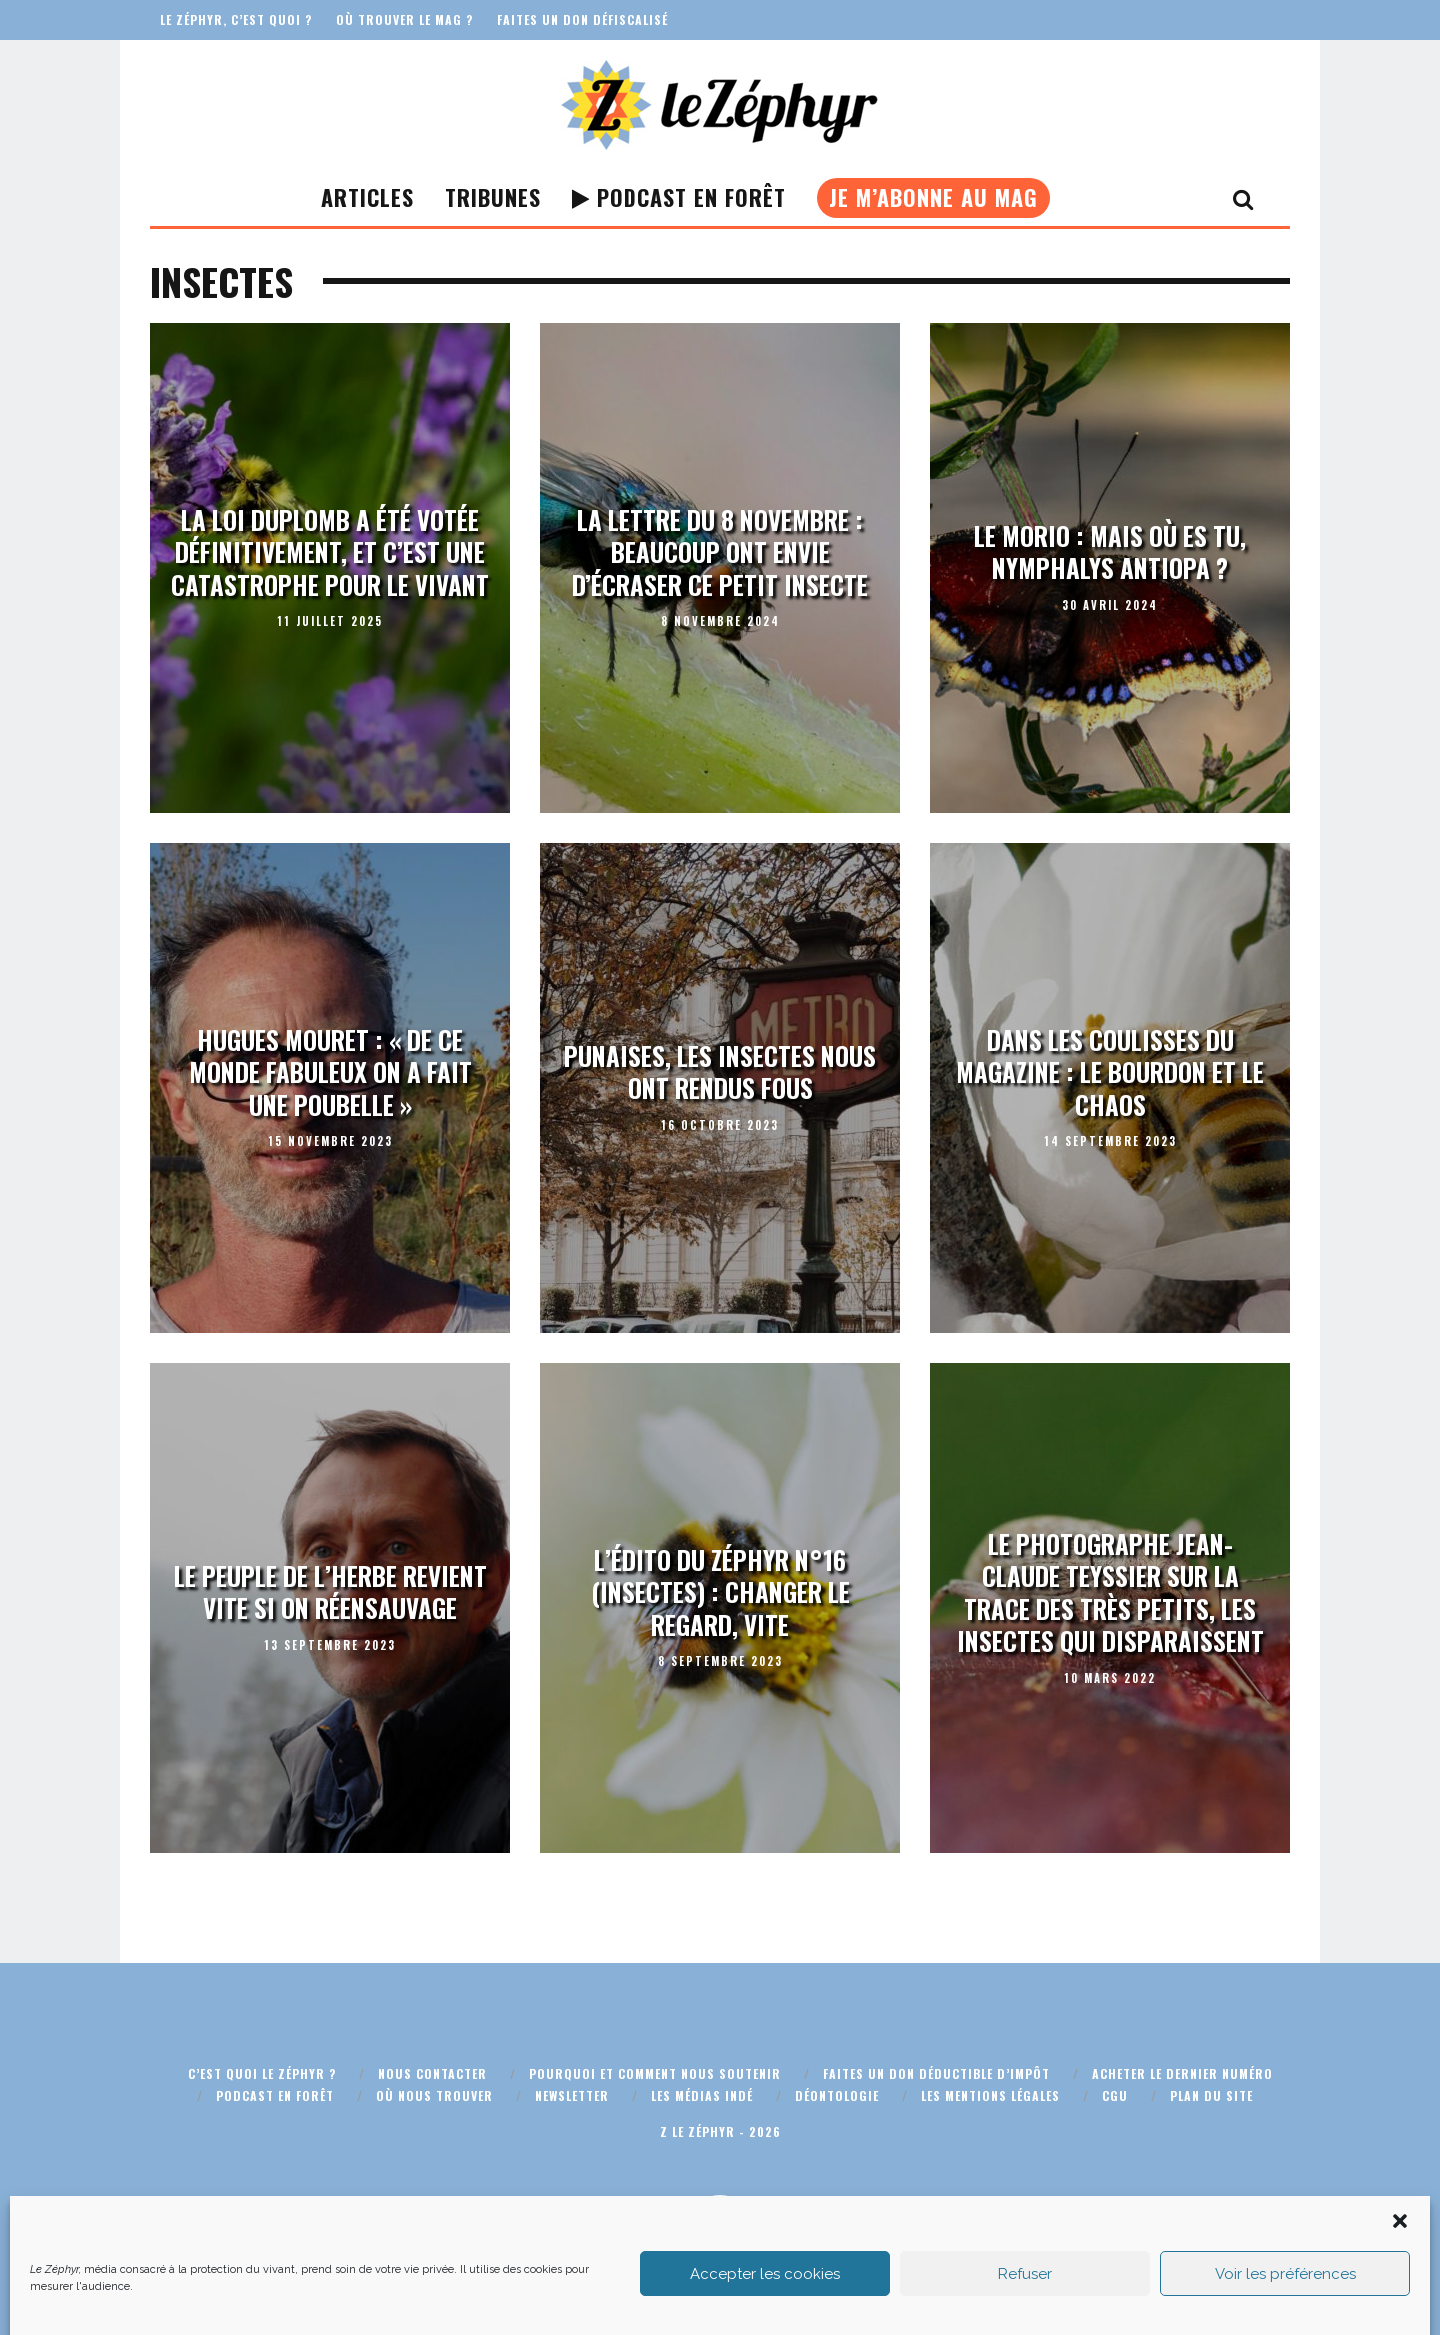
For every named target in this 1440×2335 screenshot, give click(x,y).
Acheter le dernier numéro (1182, 2073)
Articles (367, 197)
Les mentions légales (990, 2095)
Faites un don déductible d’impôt (936, 2073)
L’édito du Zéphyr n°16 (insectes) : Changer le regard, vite (720, 1592)
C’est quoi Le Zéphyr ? (262, 2073)
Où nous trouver (434, 2095)
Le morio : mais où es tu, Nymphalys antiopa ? (1110, 552)
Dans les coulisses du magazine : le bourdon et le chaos (1110, 1072)
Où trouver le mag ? (404, 19)
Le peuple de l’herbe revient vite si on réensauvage (330, 1592)
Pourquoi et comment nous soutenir (655, 2073)
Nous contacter (432, 2073)
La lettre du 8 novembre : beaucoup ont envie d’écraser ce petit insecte (720, 552)
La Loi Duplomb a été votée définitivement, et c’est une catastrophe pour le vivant (330, 552)
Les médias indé (702, 2095)
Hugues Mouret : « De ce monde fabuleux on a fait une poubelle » (330, 1072)
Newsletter (572, 2095)
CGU (1115, 2095)
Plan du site (1211, 2095)
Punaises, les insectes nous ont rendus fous (720, 1072)
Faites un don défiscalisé (582, 19)
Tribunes (493, 197)
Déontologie (837, 2095)
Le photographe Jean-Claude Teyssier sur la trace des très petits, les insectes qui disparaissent (1110, 1592)
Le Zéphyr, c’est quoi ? (236, 19)
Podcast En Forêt (679, 197)
